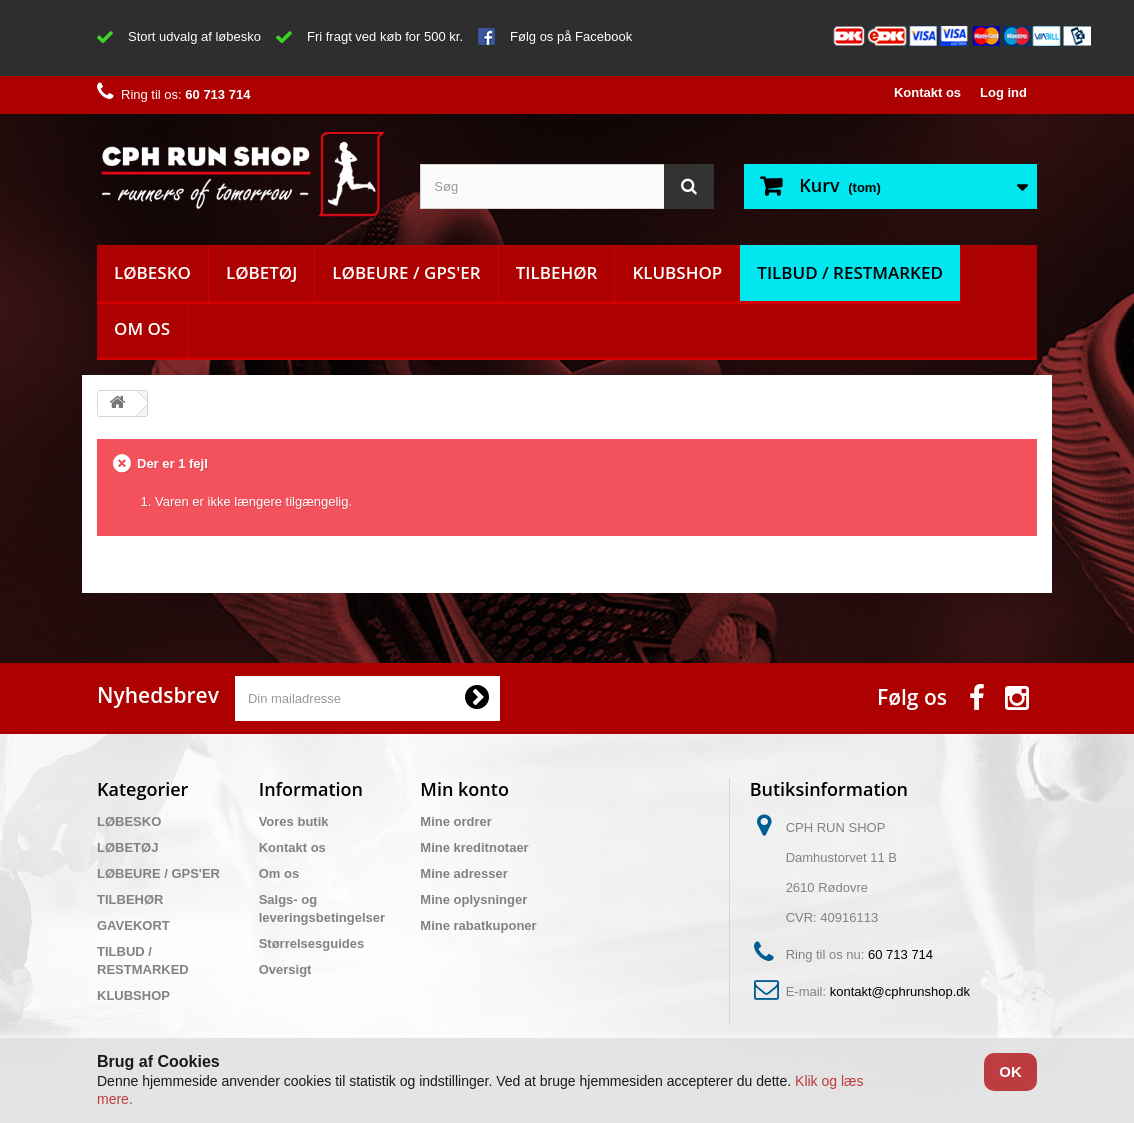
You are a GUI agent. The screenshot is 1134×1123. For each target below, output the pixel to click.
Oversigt (285, 969)
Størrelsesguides (312, 943)
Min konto (464, 789)
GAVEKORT (133, 925)
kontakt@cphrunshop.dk (900, 991)
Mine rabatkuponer (478, 925)
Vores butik (294, 821)
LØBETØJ (261, 272)
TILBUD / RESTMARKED (850, 272)
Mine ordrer (456, 821)
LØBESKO (152, 272)
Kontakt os (927, 92)
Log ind (1003, 92)
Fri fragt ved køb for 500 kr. (385, 36)
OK (1010, 1071)
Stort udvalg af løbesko (194, 36)
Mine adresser (463, 873)
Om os (142, 328)
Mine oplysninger (473, 899)
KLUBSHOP (677, 272)
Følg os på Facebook (571, 36)
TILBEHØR (557, 272)
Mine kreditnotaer (474, 847)
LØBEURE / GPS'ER (406, 272)
